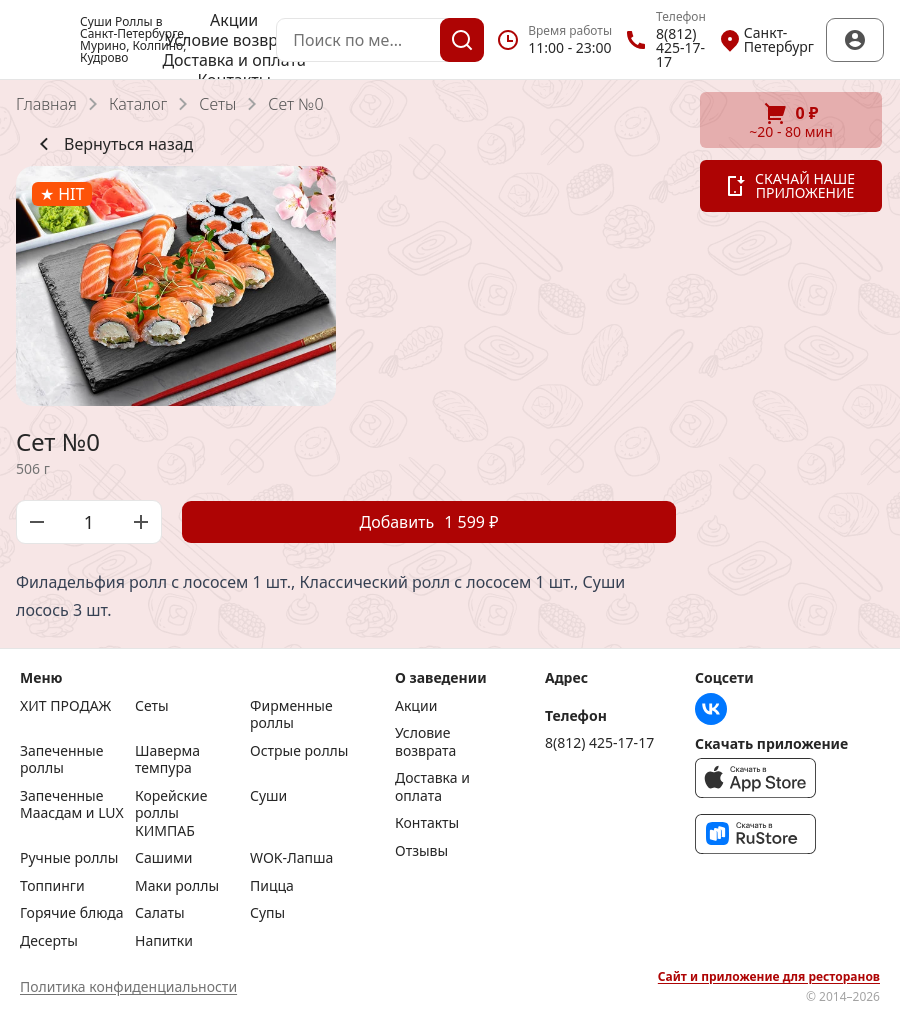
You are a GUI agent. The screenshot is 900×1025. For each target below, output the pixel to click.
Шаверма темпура (167, 759)
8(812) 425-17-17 (599, 743)
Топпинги (52, 886)
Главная (46, 104)
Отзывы (421, 851)
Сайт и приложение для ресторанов (769, 977)
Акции (234, 20)
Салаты (160, 913)
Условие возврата (234, 40)
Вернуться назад (112, 144)
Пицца (272, 886)
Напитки (164, 941)
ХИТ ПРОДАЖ (65, 706)
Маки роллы (177, 886)
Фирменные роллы (291, 714)
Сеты (217, 104)
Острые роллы (299, 751)
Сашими (163, 858)
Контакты (427, 823)
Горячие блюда (72, 913)
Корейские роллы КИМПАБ (171, 813)
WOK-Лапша (291, 858)
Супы (267, 913)
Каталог (138, 104)
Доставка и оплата (233, 60)
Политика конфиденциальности (128, 986)
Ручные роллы (69, 858)
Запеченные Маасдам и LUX (72, 805)
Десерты (49, 941)
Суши (268, 796)
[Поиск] (462, 40)
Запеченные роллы (61, 759)
